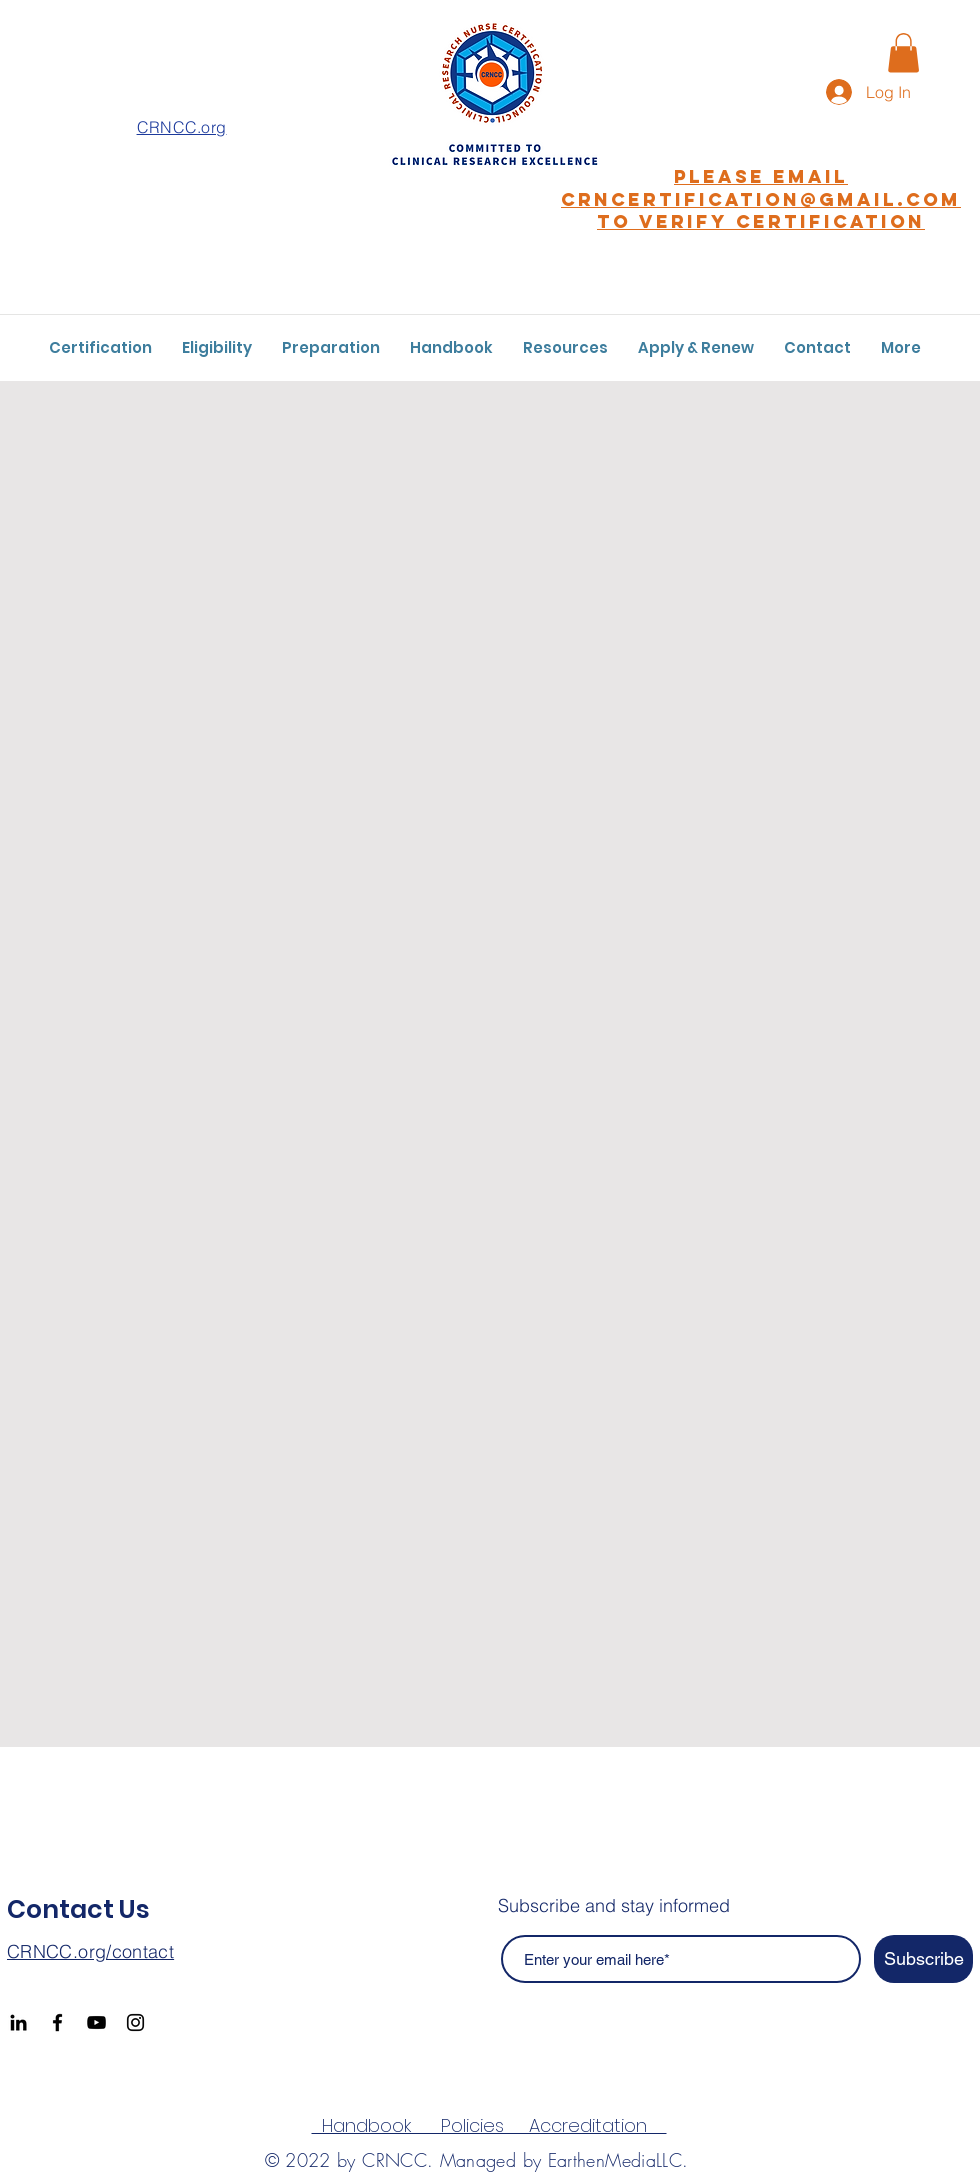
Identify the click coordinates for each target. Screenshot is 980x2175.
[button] (903, 52)
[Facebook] (57, 2022)
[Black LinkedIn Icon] (18, 2022)
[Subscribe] (923, 1959)
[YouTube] (96, 2022)
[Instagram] (135, 2022)
